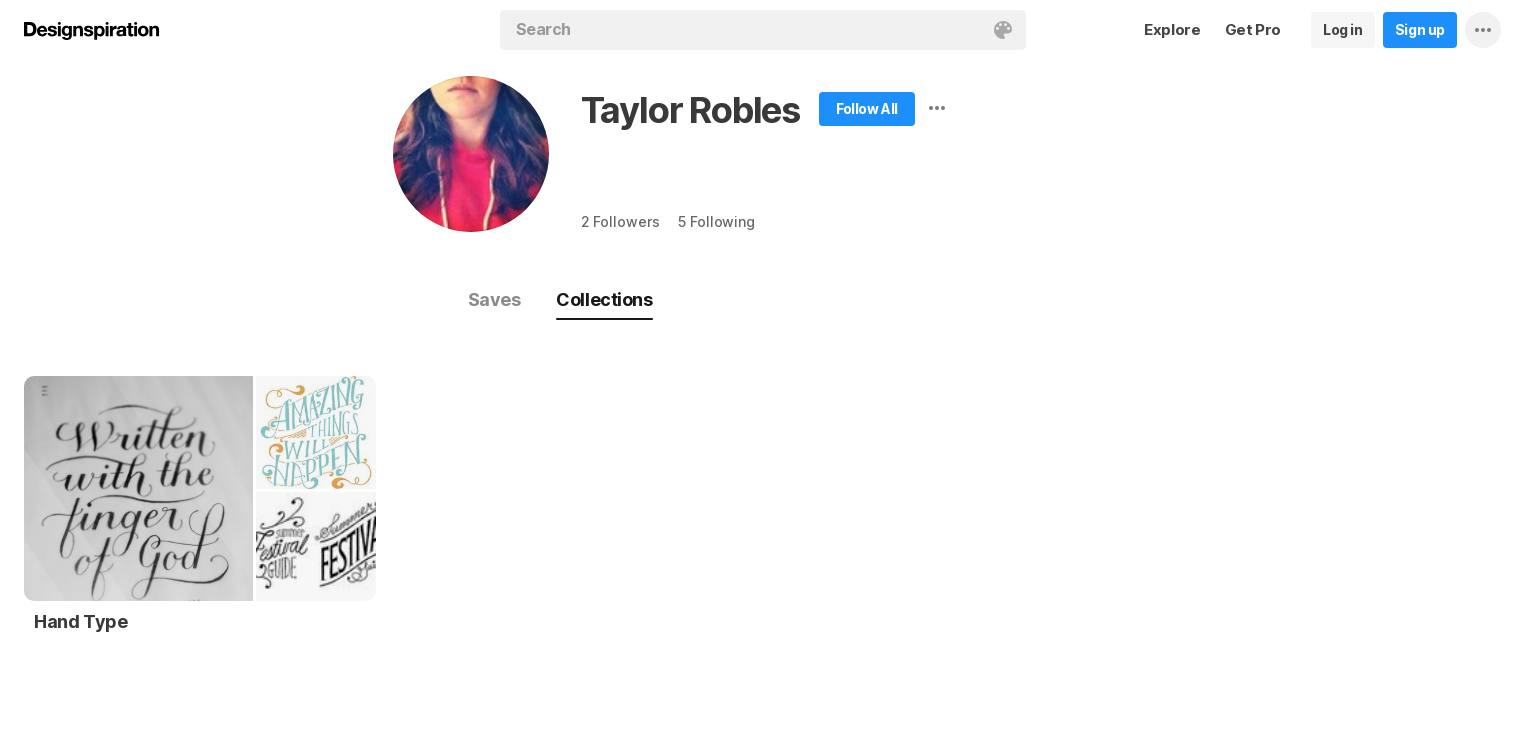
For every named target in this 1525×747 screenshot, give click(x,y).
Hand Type (80, 621)
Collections (604, 299)
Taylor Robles (690, 110)
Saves (494, 299)
